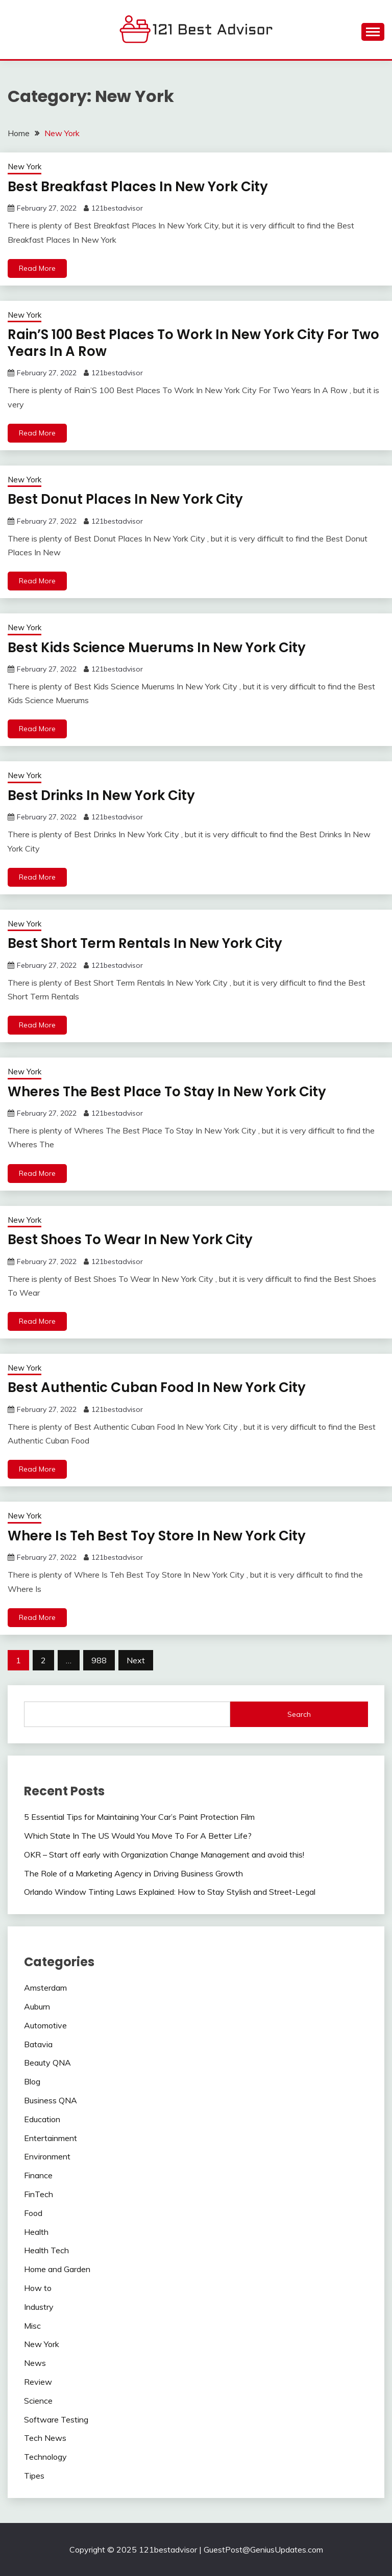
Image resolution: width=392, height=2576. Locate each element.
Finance (38, 2175)
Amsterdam (45, 1987)
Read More (37, 268)
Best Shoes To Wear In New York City (130, 1239)
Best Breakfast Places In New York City (138, 186)
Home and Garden (57, 2269)
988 (99, 1660)
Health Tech (46, 2250)
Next (136, 1660)
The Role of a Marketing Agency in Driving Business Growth (133, 1873)
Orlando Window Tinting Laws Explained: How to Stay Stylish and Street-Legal (169, 1892)
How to (38, 2288)
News (35, 2363)
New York (24, 166)
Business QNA (50, 2100)
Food (33, 2213)
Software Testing (56, 2419)
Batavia (38, 2044)
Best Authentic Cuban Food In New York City (157, 1387)
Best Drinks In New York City (101, 795)
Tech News (45, 2438)
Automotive (45, 2025)
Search (299, 1714)
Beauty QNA (47, 2062)
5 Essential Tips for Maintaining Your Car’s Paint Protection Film (139, 1817)
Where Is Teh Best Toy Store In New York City (157, 1536)
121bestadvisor (117, 208)
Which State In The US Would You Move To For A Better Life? (138, 1836)
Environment (47, 2156)
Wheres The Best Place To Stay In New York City (167, 1092)
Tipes (34, 2475)
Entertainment (50, 2138)
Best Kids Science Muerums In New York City (157, 647)
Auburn (37, 2006)
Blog (32, 2081)
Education (42, 2119)
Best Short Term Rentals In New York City (145, 943)
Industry (39, 2307)
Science (38, 2400)
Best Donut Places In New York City (125, 499)
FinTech (38, 2194)
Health (36, 2232)
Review (38, 2382)
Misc (32, 2326)
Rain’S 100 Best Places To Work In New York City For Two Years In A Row (193, 342)
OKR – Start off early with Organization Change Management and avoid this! (164, 1854)
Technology (45, 2457)
